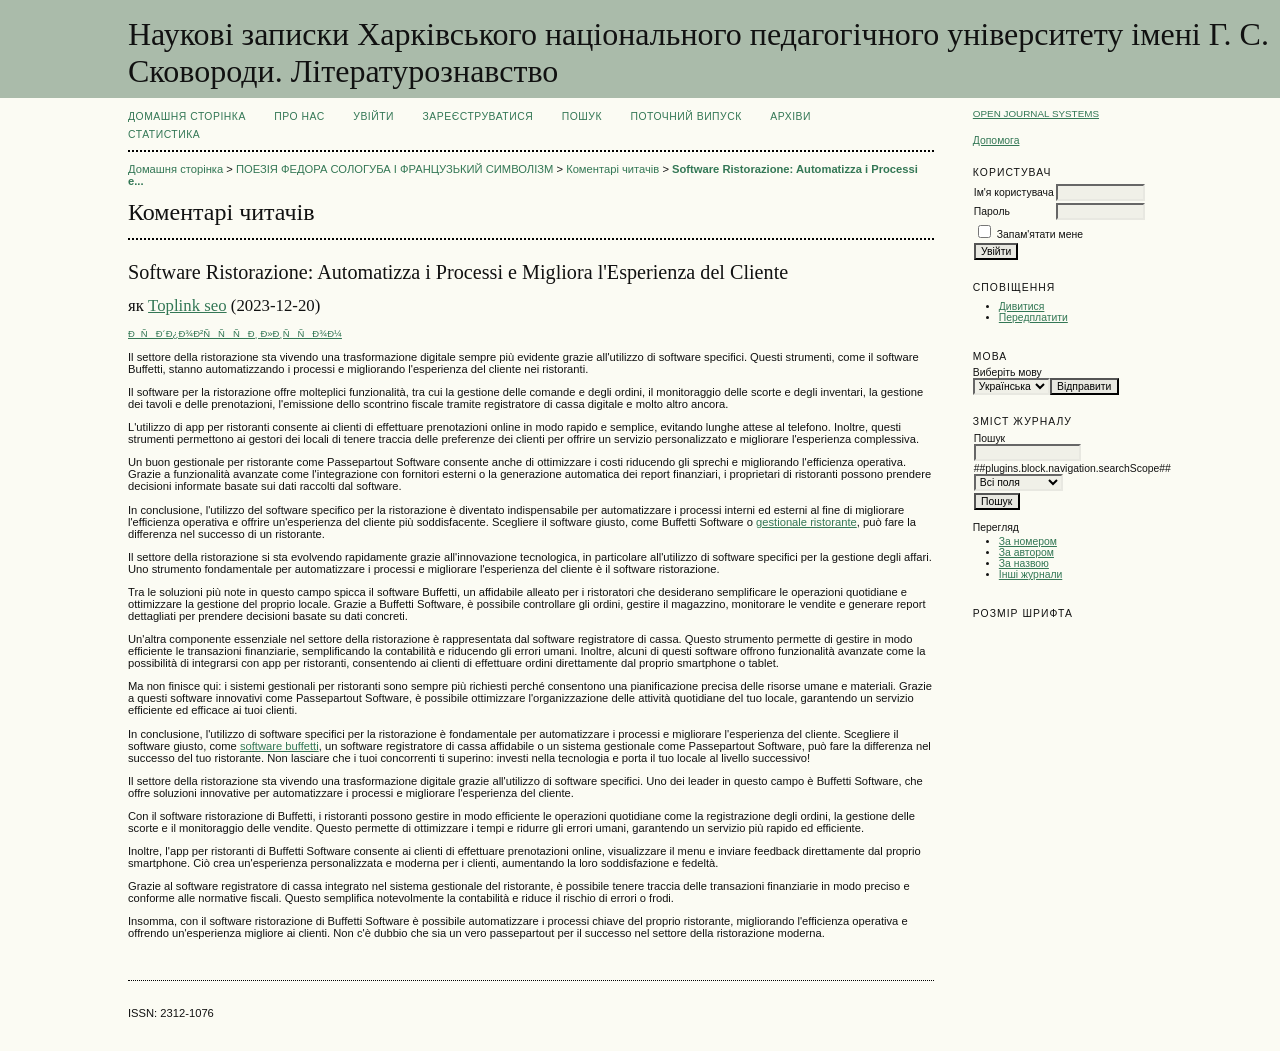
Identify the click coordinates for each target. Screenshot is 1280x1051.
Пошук (582, 116)
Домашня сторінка (187, 116)
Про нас (299, 116)
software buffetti (279, 746)
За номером (1028, 541)
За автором (1026, 552)
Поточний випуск (685, 116)
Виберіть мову (1007, 372)
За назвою (1024, 563)
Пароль (992, 211)
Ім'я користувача (1014, 192)
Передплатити (1033, 317)
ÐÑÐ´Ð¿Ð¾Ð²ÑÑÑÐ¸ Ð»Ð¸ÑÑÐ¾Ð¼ (235, 333)
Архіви (790, 116)
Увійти (373, 116)
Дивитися (1022, 306)
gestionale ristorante (806, 522)
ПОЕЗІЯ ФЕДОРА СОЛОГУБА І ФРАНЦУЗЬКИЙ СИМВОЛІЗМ (394, 169)
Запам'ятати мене (1040, 234)
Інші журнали (1030, 574)
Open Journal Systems (1036, 113)
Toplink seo (187, 305)
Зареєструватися (478, 116)
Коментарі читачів (612, 169)
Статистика (164, 134)
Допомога (996, 140)
